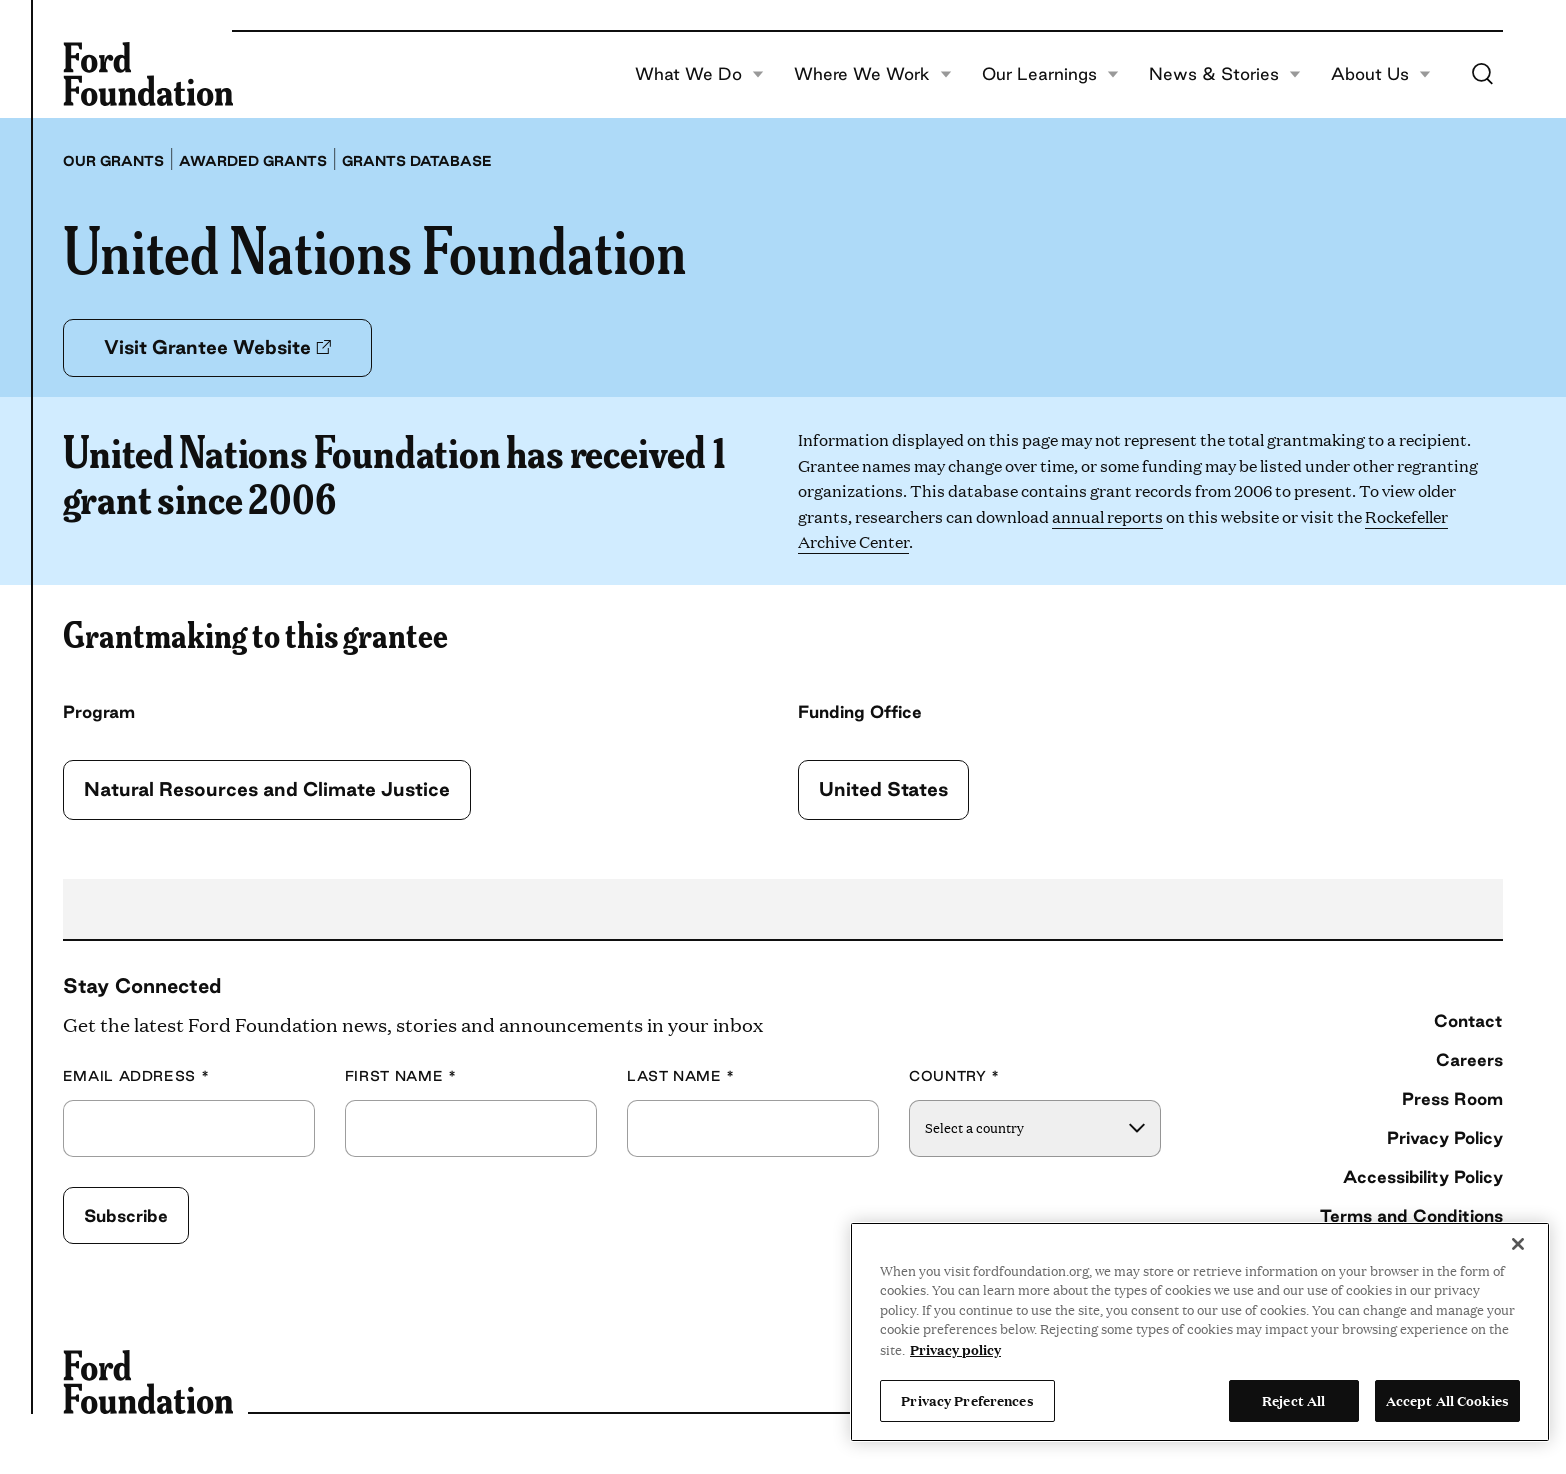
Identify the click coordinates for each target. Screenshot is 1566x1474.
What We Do (699, 74)
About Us (1381, 74)
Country (954, 1076)
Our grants (113, 161)
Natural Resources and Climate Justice (267, 789)
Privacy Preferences (967, 1400)
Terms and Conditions (1411, 1215)
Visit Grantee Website (217, 347)
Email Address (136, 1076)
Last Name (681, 1076)
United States (883, 789)
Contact (1468, 1020)
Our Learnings (1050, 74)
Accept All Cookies (1447, 1400)
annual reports (1107, 516)
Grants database (417, 161)
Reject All (1293, 1400)
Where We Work (873, 74)
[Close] (1518, 1244)
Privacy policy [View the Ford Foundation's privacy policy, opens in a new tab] (955, 1349)
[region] (1200, 1332)
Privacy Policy (1445, 1137)
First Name (401, 1076)
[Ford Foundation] (148, 74)
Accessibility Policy (1423, 1176)
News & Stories (1225, 74)
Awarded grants (253, 161)
